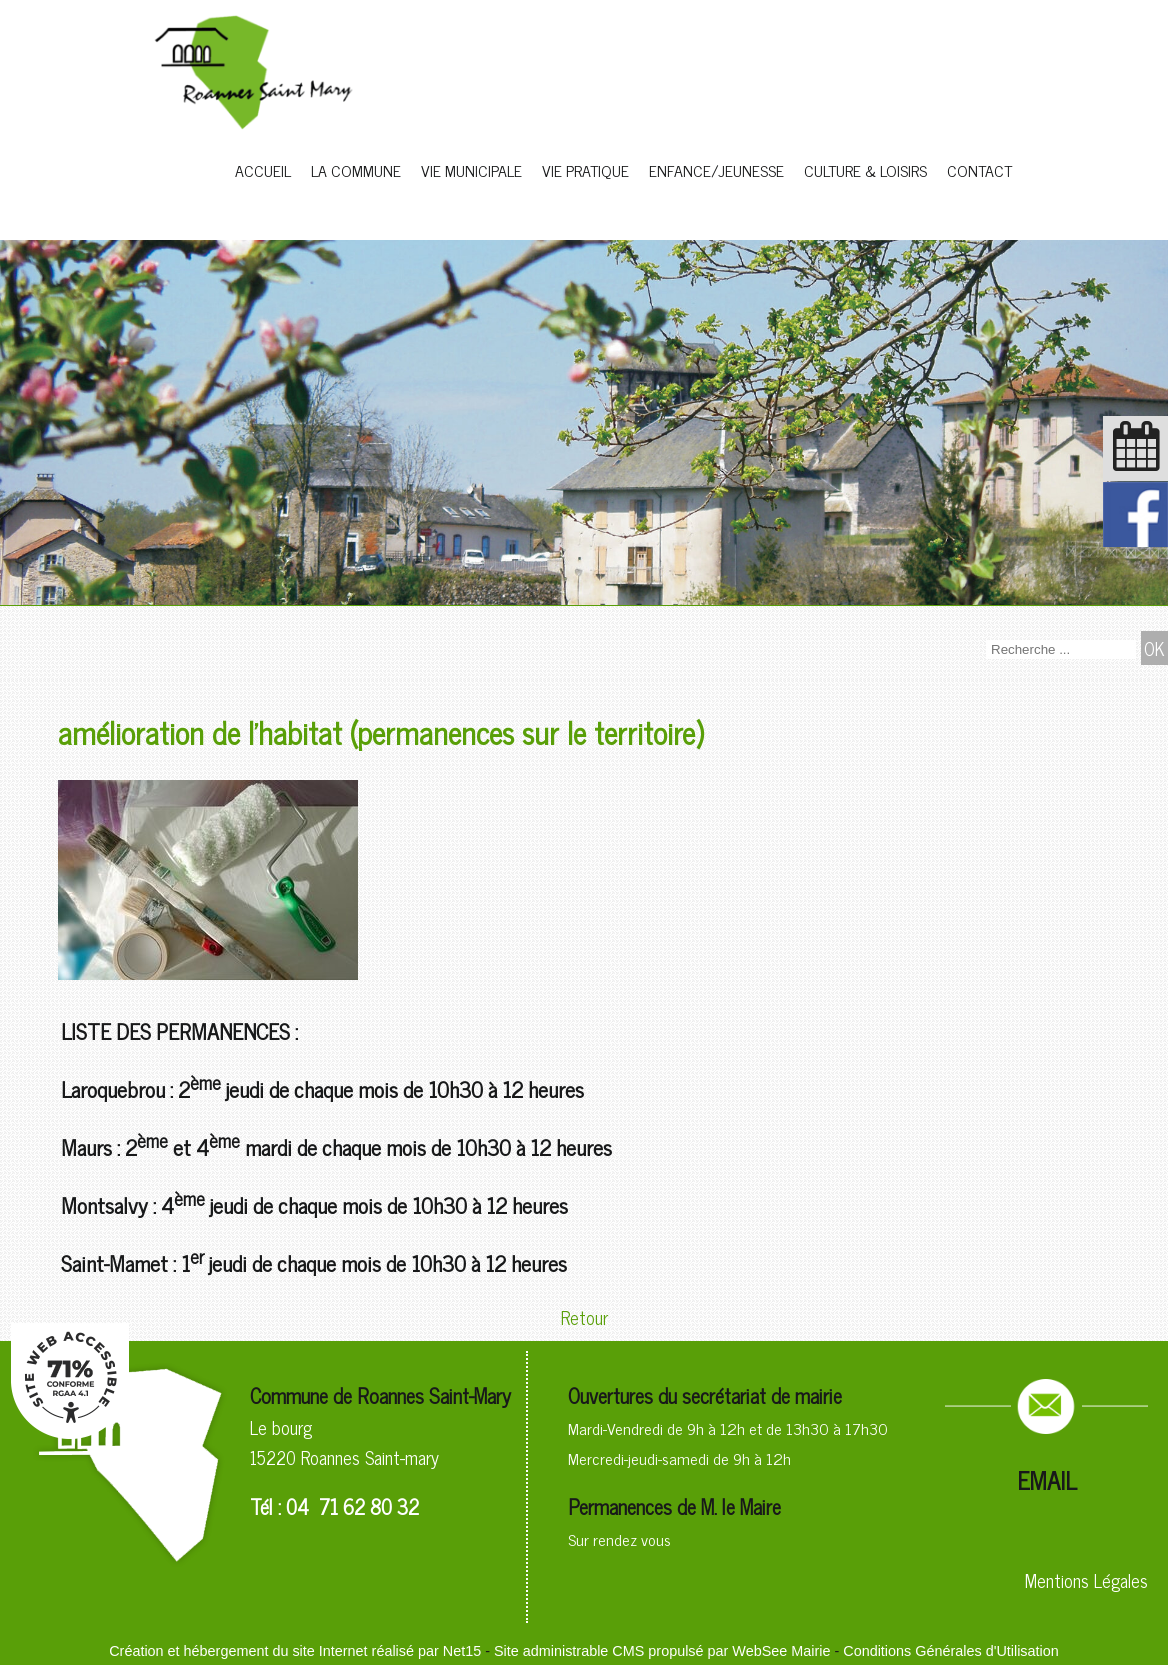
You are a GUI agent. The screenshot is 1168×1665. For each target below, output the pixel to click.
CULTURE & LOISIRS (865, 170)
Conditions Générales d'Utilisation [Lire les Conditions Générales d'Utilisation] (951, 1651)
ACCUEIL (263, 170)
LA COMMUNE (356, 170)
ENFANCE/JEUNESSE (716, 170)
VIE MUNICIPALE (471, 170)
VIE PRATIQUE (585, 170)
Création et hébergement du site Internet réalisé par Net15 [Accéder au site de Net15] (295, 1651)
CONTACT (979, 170)
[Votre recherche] (1061, 649)
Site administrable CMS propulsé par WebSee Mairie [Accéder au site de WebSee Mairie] (662, 1651)
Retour (584, 1317)
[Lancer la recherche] (1154, 648)
